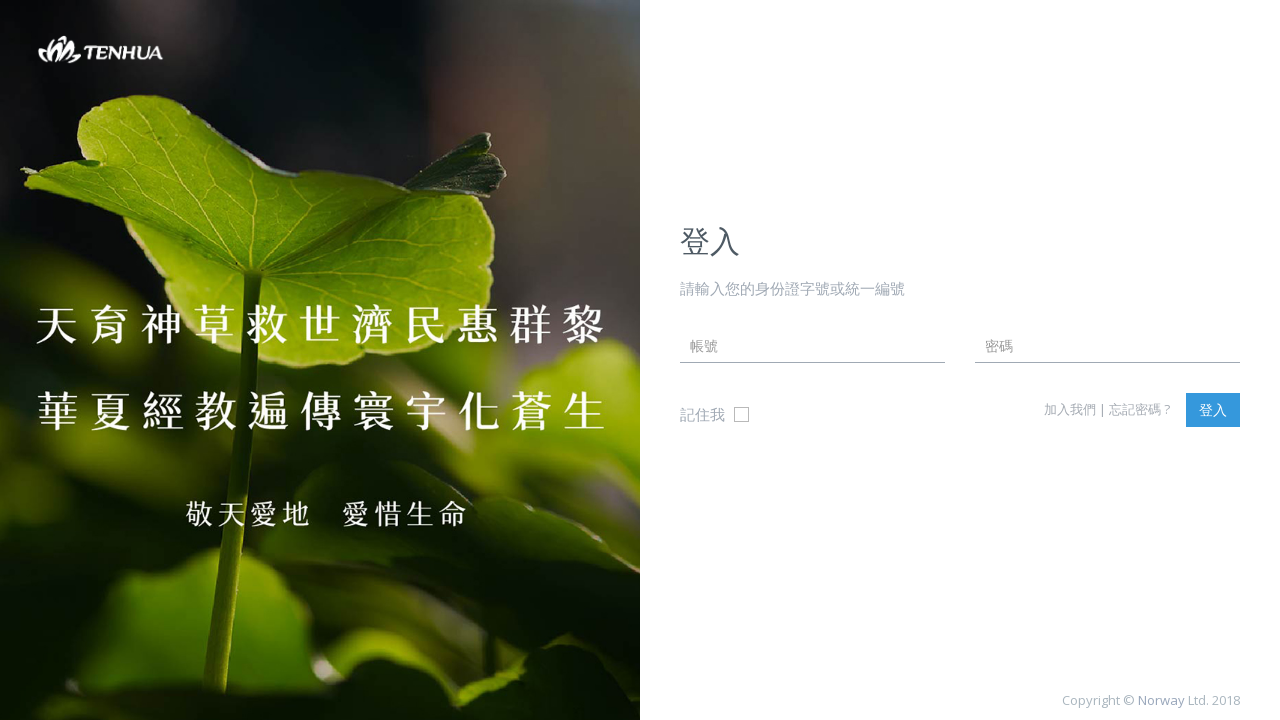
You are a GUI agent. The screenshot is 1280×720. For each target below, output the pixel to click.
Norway (1161, 700)
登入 (1213, 409)
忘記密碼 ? (1139, 409)
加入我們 (1070, 409)
